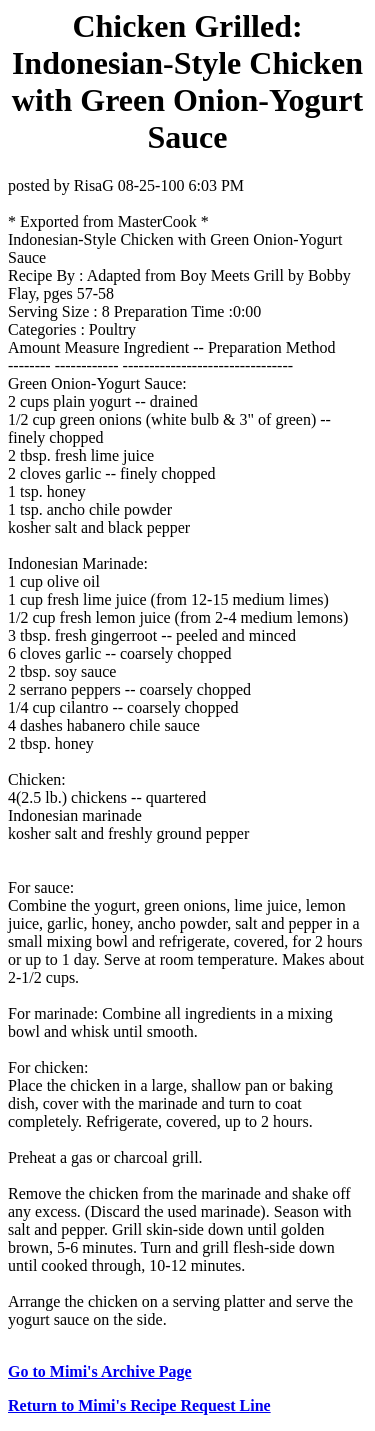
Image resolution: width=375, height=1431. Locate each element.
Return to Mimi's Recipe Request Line (139, 1405)
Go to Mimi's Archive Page (100, 1371)
